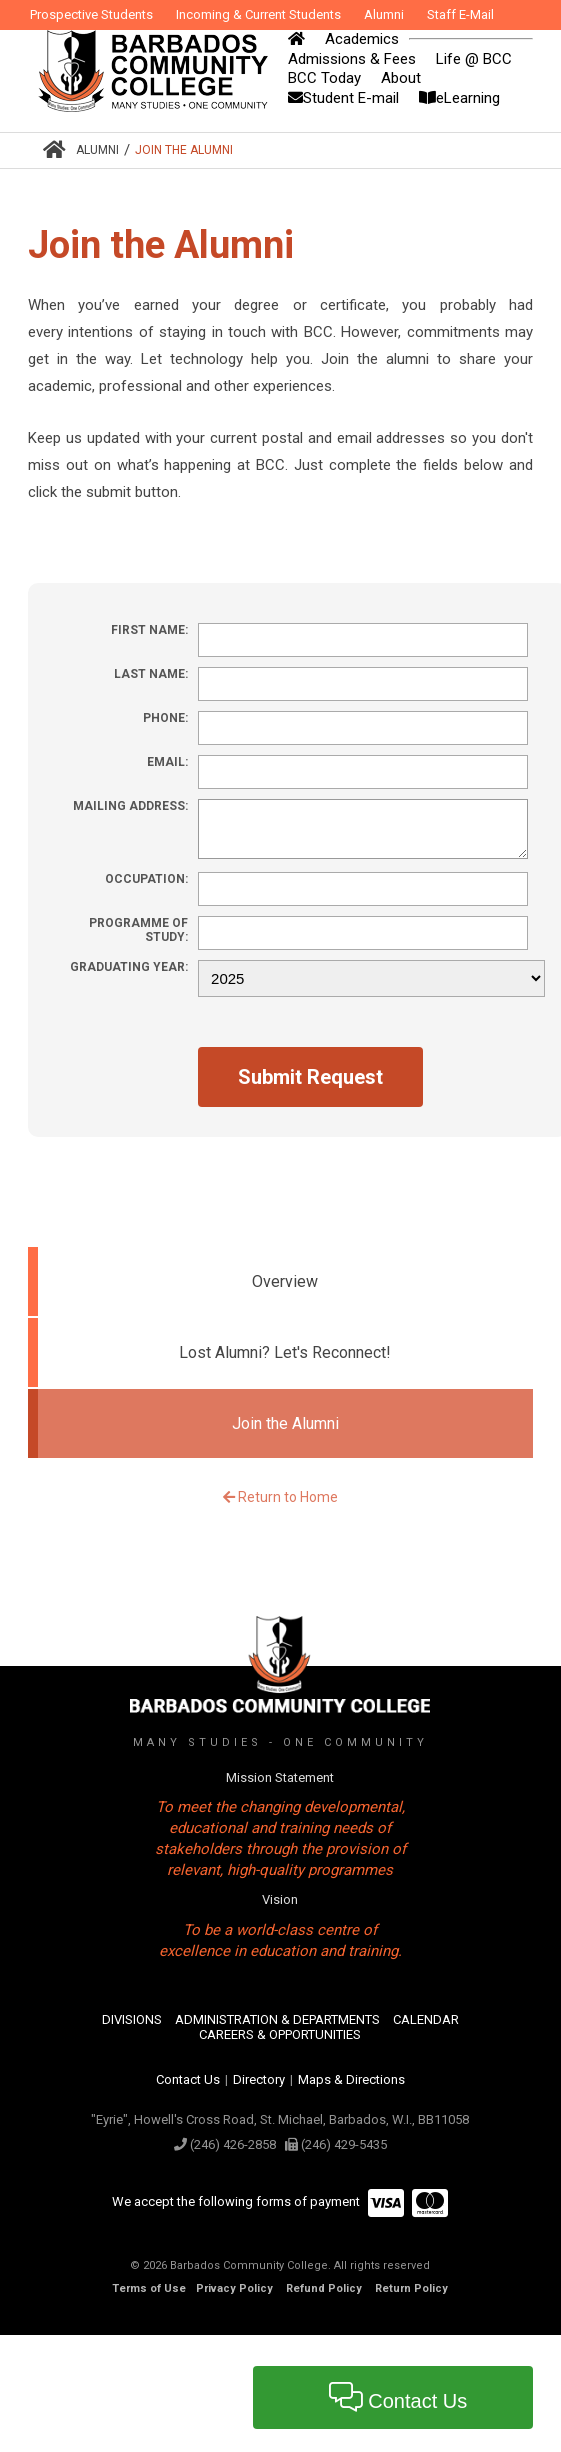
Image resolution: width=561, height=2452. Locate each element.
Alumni (97, 150)
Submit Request (310, 1077)
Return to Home (280, 1497)
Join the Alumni (184, 150)
